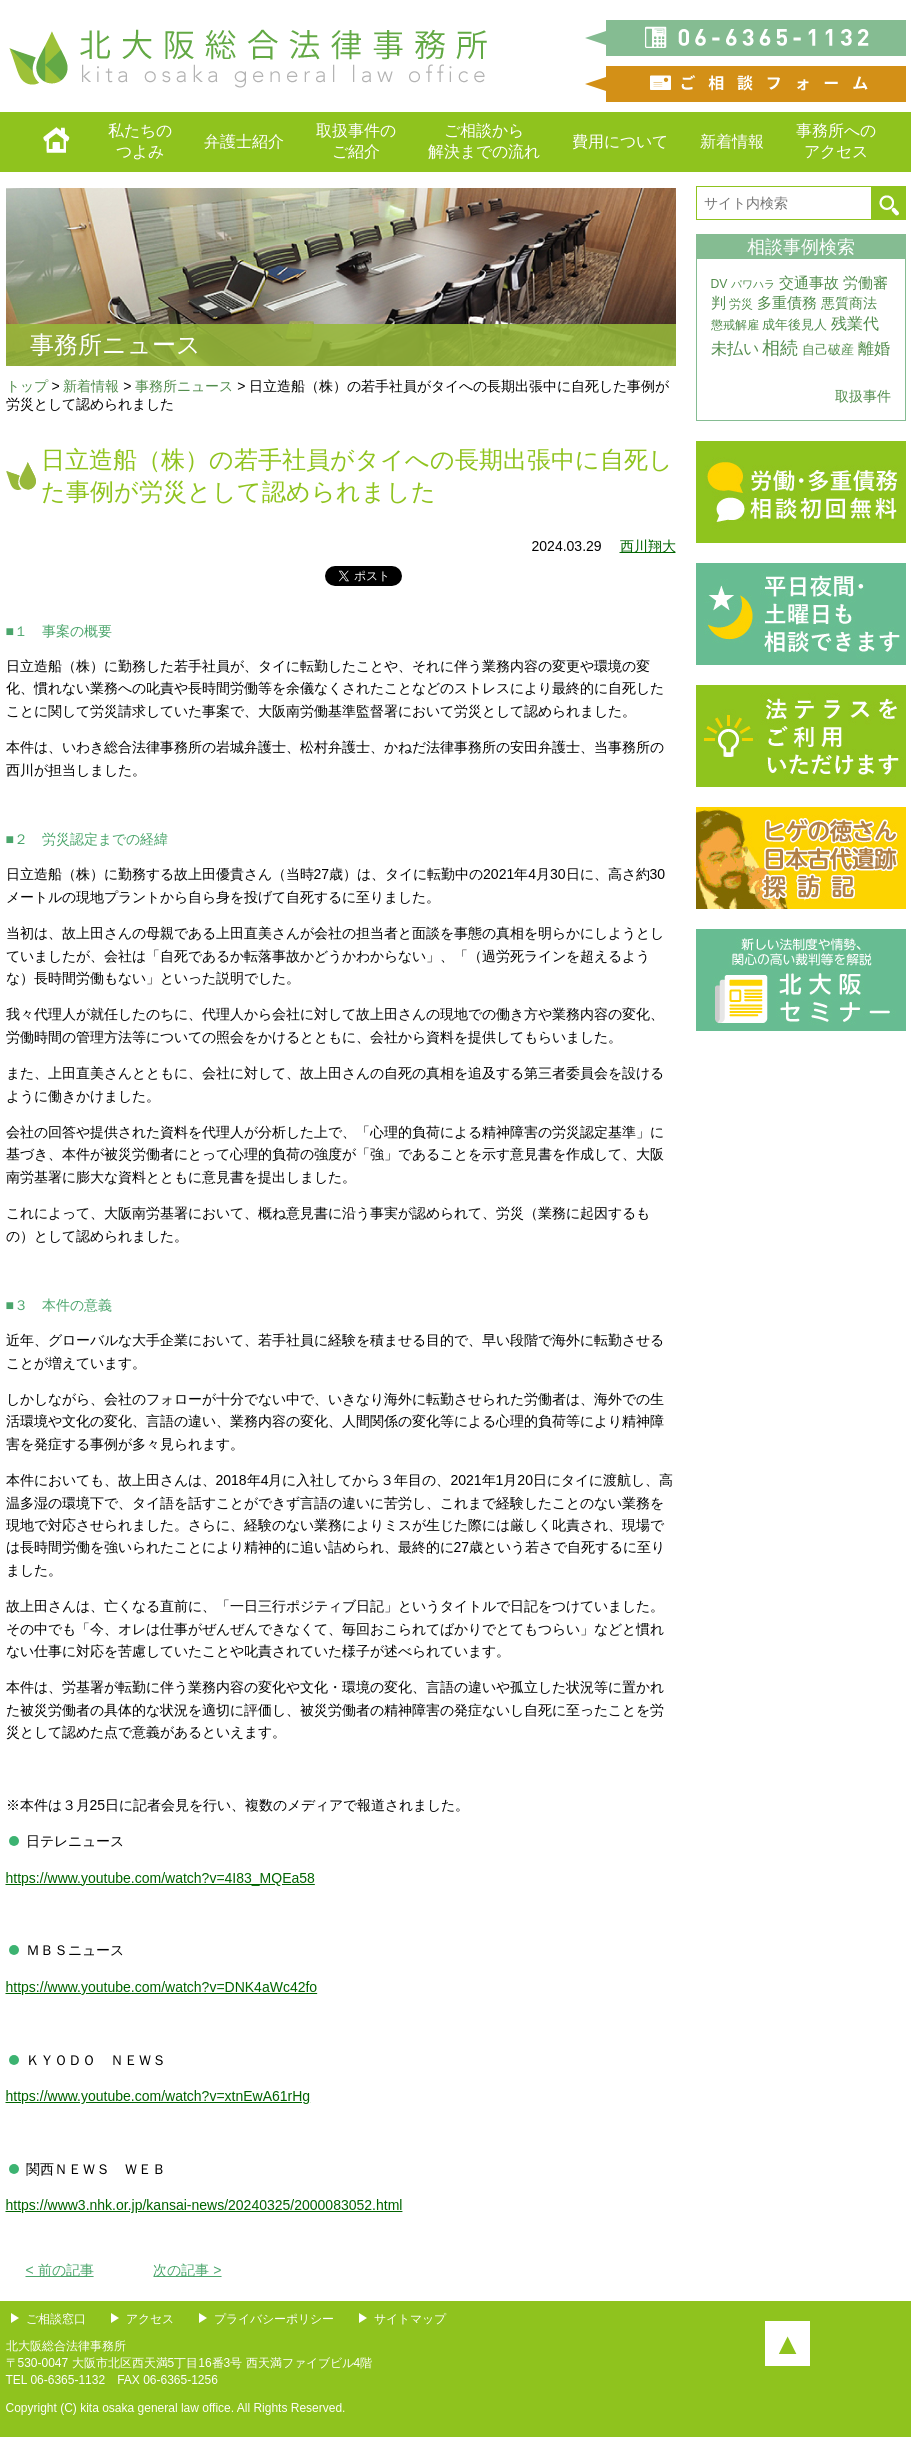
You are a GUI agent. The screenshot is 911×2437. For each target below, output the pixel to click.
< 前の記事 (60, 2270)
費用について (620, 141)
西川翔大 (648, 546)
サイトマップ (410, 2319)
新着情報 (732, 141)
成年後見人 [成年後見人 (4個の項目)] (794, 324)
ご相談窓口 (56, 2319)
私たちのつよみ (140, 141)
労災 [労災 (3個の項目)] (741, 304)
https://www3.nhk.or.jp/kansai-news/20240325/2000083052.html (204, 2205)
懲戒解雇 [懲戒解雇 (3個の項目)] (735, 325)
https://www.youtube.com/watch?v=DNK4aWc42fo (162, 1987)
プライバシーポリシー (274, 2319)
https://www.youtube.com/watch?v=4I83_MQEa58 (160, 1878)
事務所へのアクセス (836, 141)
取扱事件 (863, 396)
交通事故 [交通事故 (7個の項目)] (809, 283)
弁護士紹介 (244, 141)
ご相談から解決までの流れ (484, 141)
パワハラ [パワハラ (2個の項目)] (753, 284)
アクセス (150, 2319)
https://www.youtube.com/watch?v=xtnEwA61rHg (158, 2096)
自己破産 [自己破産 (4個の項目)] (828, 349)
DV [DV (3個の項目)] (719, 284)
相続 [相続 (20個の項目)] (780, 348)
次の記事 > (187, 2270)
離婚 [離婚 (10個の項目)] (874, 348)
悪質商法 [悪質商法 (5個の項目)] (849, 303)
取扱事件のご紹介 (356, 141)
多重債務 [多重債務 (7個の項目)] (787, 303)
